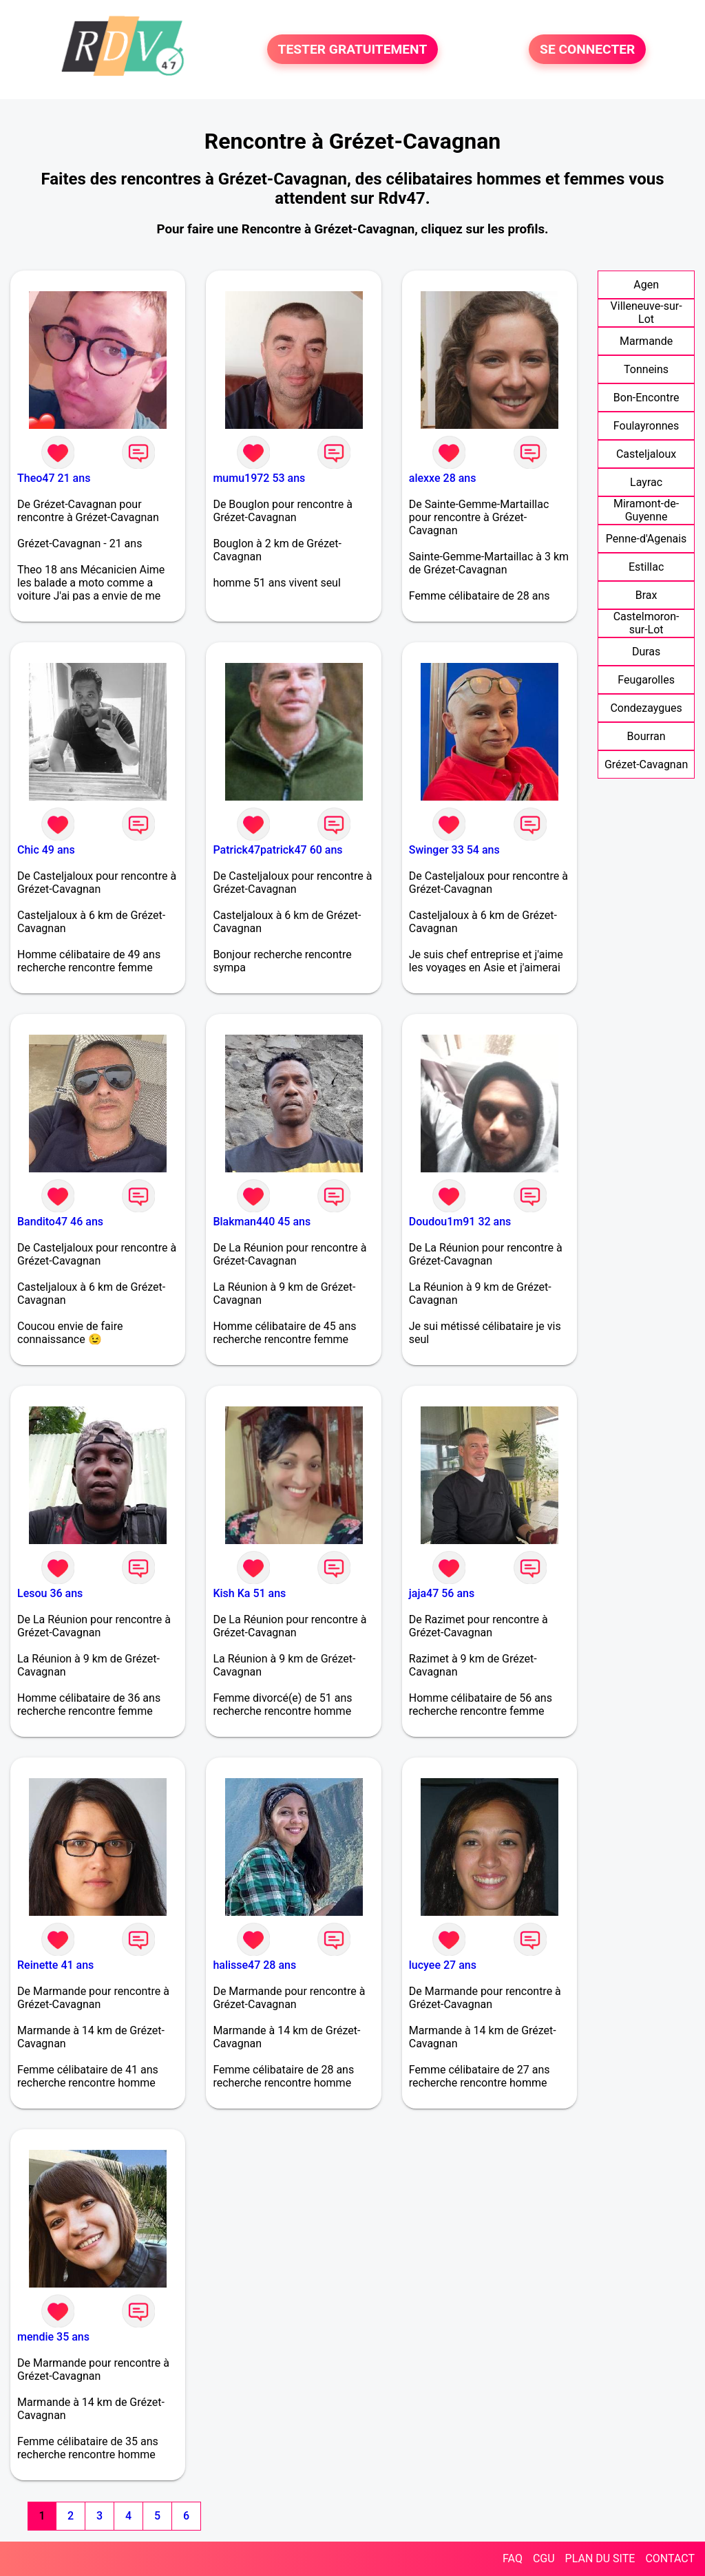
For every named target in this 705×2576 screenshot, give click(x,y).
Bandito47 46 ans (60, 1221)
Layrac (646, 482)
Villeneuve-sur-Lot (646, 312)
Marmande (646, 341)
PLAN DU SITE (600, 2558)
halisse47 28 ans (254, 1965)
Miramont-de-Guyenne (646, 510)
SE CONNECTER (587, 49)
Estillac (646, 566)
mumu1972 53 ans (259, 478)
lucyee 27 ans (442, 1965)
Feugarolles (646, 679)
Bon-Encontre (646, 397)
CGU (544, 2558)
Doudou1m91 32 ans (460, 1221)
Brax (646, 595)
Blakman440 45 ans (262, 1221)
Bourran (646, 736)
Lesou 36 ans (50, 1593)
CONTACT (670, 2558)
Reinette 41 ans (55, 1965)
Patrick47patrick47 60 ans (277, 849)
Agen (646, 284)
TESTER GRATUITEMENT (353, 49)
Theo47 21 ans (53, 478)
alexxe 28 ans (442, 478)
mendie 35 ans (53, 2336)
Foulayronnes (646, 425)
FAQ (513, 2558)
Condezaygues (646, 708)
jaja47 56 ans (441, 1593)
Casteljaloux (646, 454)
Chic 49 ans (46, 849)
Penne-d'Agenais (646, 538)
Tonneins (646, 369)
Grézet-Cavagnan (646, 764)
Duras (646, 651)
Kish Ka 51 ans (249, 1593)
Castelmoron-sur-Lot (646, 623)
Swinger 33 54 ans (454, 849)
